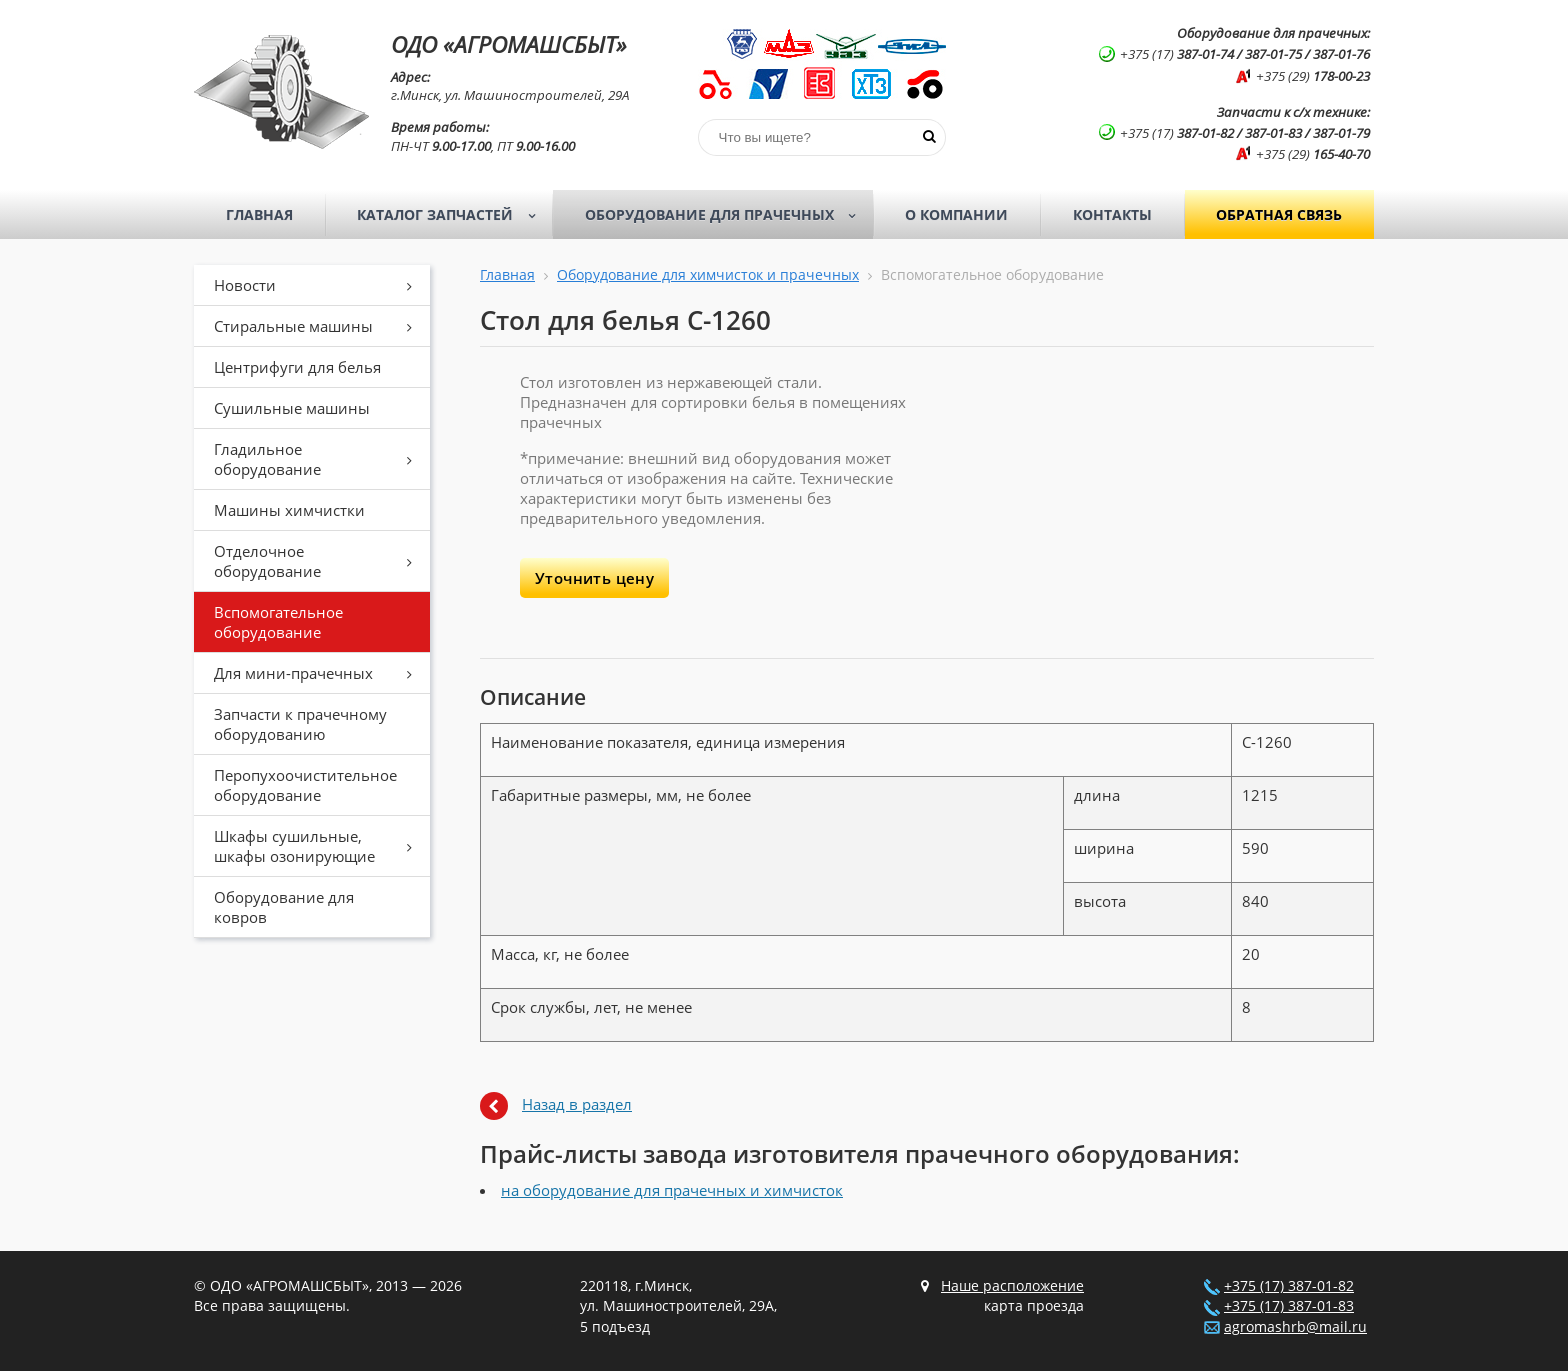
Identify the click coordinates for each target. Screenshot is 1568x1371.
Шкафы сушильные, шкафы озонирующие (320, 846)
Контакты (1112, 214)
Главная (259, 214)
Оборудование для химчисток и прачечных (708, 275)
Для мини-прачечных (320, 673)
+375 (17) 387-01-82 (1289, 1286)
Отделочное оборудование (320, 561)
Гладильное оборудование (320, 459)
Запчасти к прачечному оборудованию (300, 724)
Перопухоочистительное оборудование (305, 785)
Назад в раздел (577, 1104)
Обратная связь (1279, 214)
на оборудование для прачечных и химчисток (672, 1190)
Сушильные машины (292, 408)
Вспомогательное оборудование (278, 622)
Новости (320, 285)
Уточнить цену (594, 578)
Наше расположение (1012, 1286)
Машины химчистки (289, 510)
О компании (956, 214)
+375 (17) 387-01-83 (1289, 1306)
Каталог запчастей (452, 215)
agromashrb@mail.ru (1295, 1327)
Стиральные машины (320, 326)
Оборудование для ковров (284, 907)
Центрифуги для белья (297, 367)
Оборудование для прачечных (727, 215)
